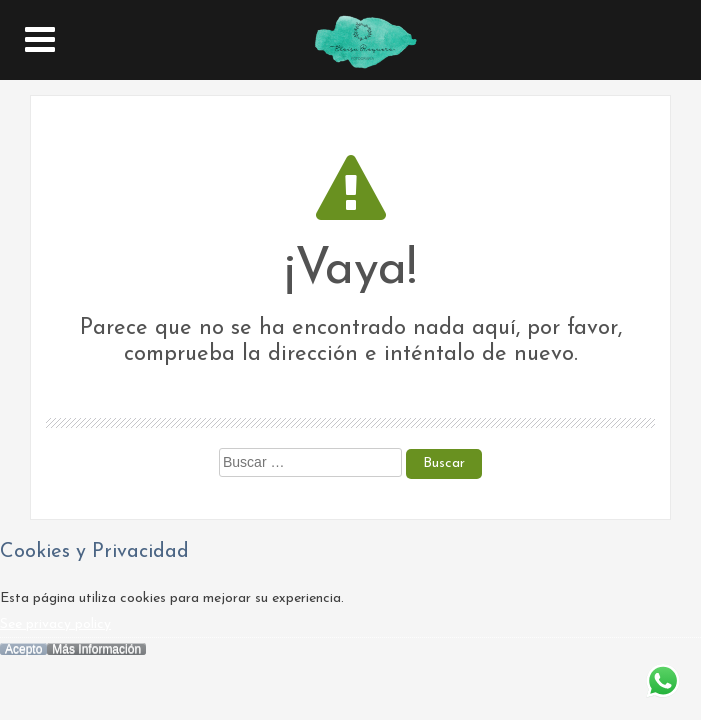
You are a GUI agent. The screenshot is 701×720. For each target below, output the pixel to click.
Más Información (96, 649)
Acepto (23, 649)
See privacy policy (55, 624)
